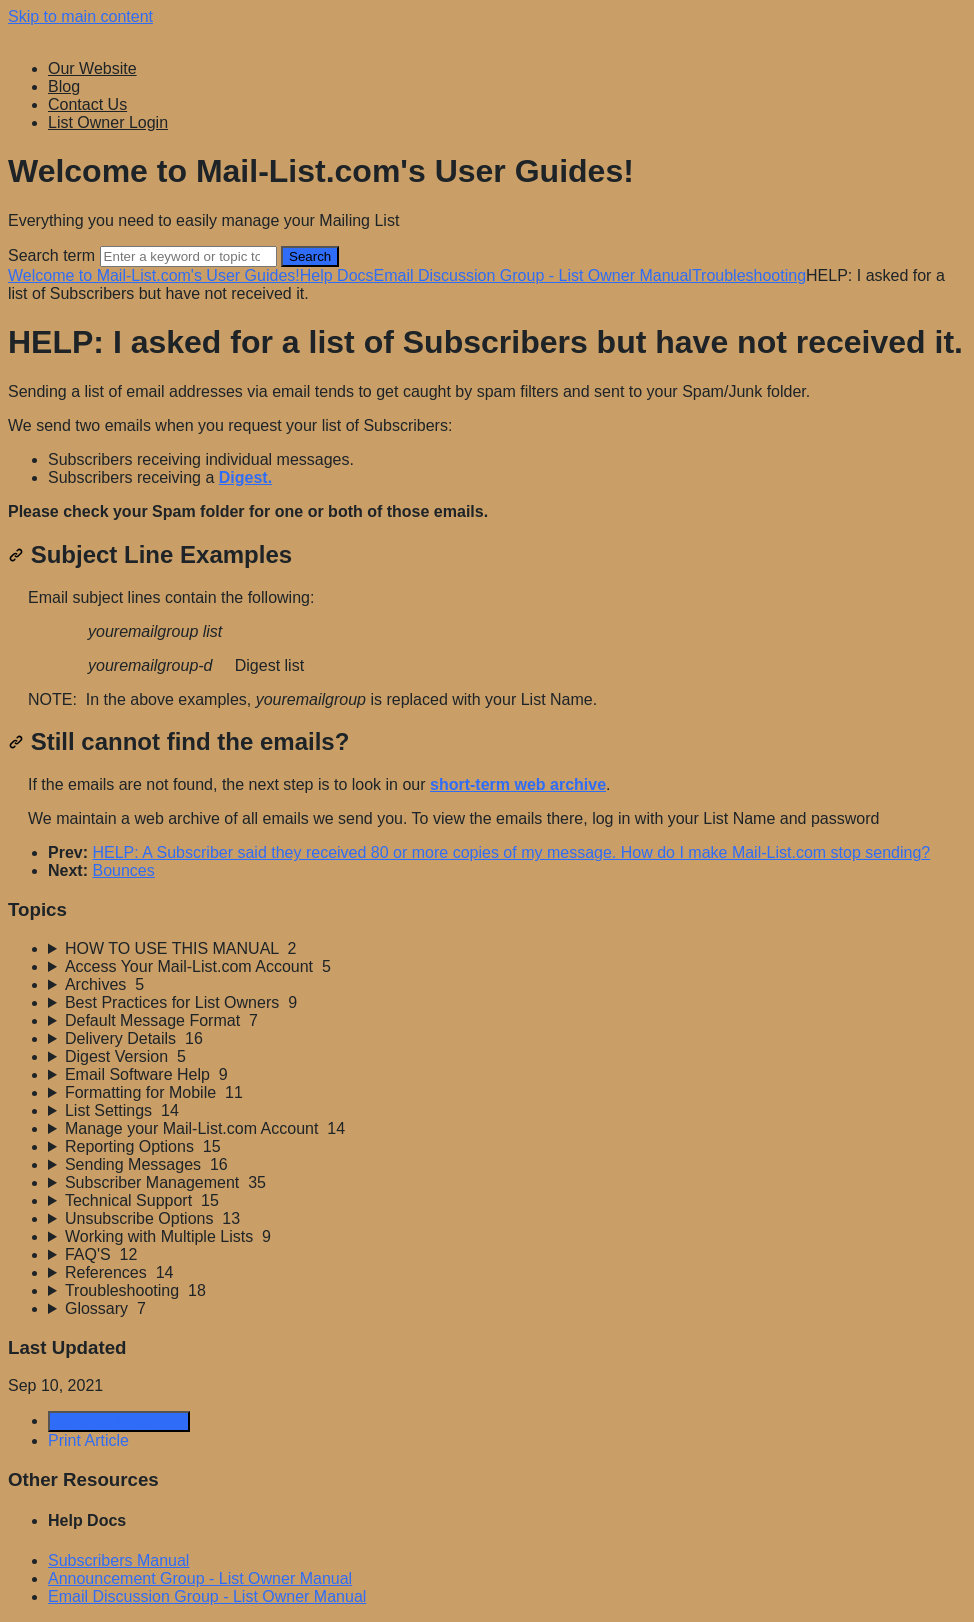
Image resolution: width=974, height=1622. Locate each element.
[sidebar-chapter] (507, 949)
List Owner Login (108, 122)
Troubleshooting (749, 275)
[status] (487, 452)
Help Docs (337, 275)
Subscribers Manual (118, 1560)
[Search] (188, 256)
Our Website (92, 68)
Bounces (123, 870)
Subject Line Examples (150, 554)
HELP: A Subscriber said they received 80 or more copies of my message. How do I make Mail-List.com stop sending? (511, 852)
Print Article (88, 1440)
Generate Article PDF (119, 1421)
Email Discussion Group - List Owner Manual (533, 275)
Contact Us (87, 104)
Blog (64, 86)
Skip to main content (80, 16)
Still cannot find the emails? (178, 741)
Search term (51, 255)
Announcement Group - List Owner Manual (200, 1578)
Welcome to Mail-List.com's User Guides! (154, 275)
